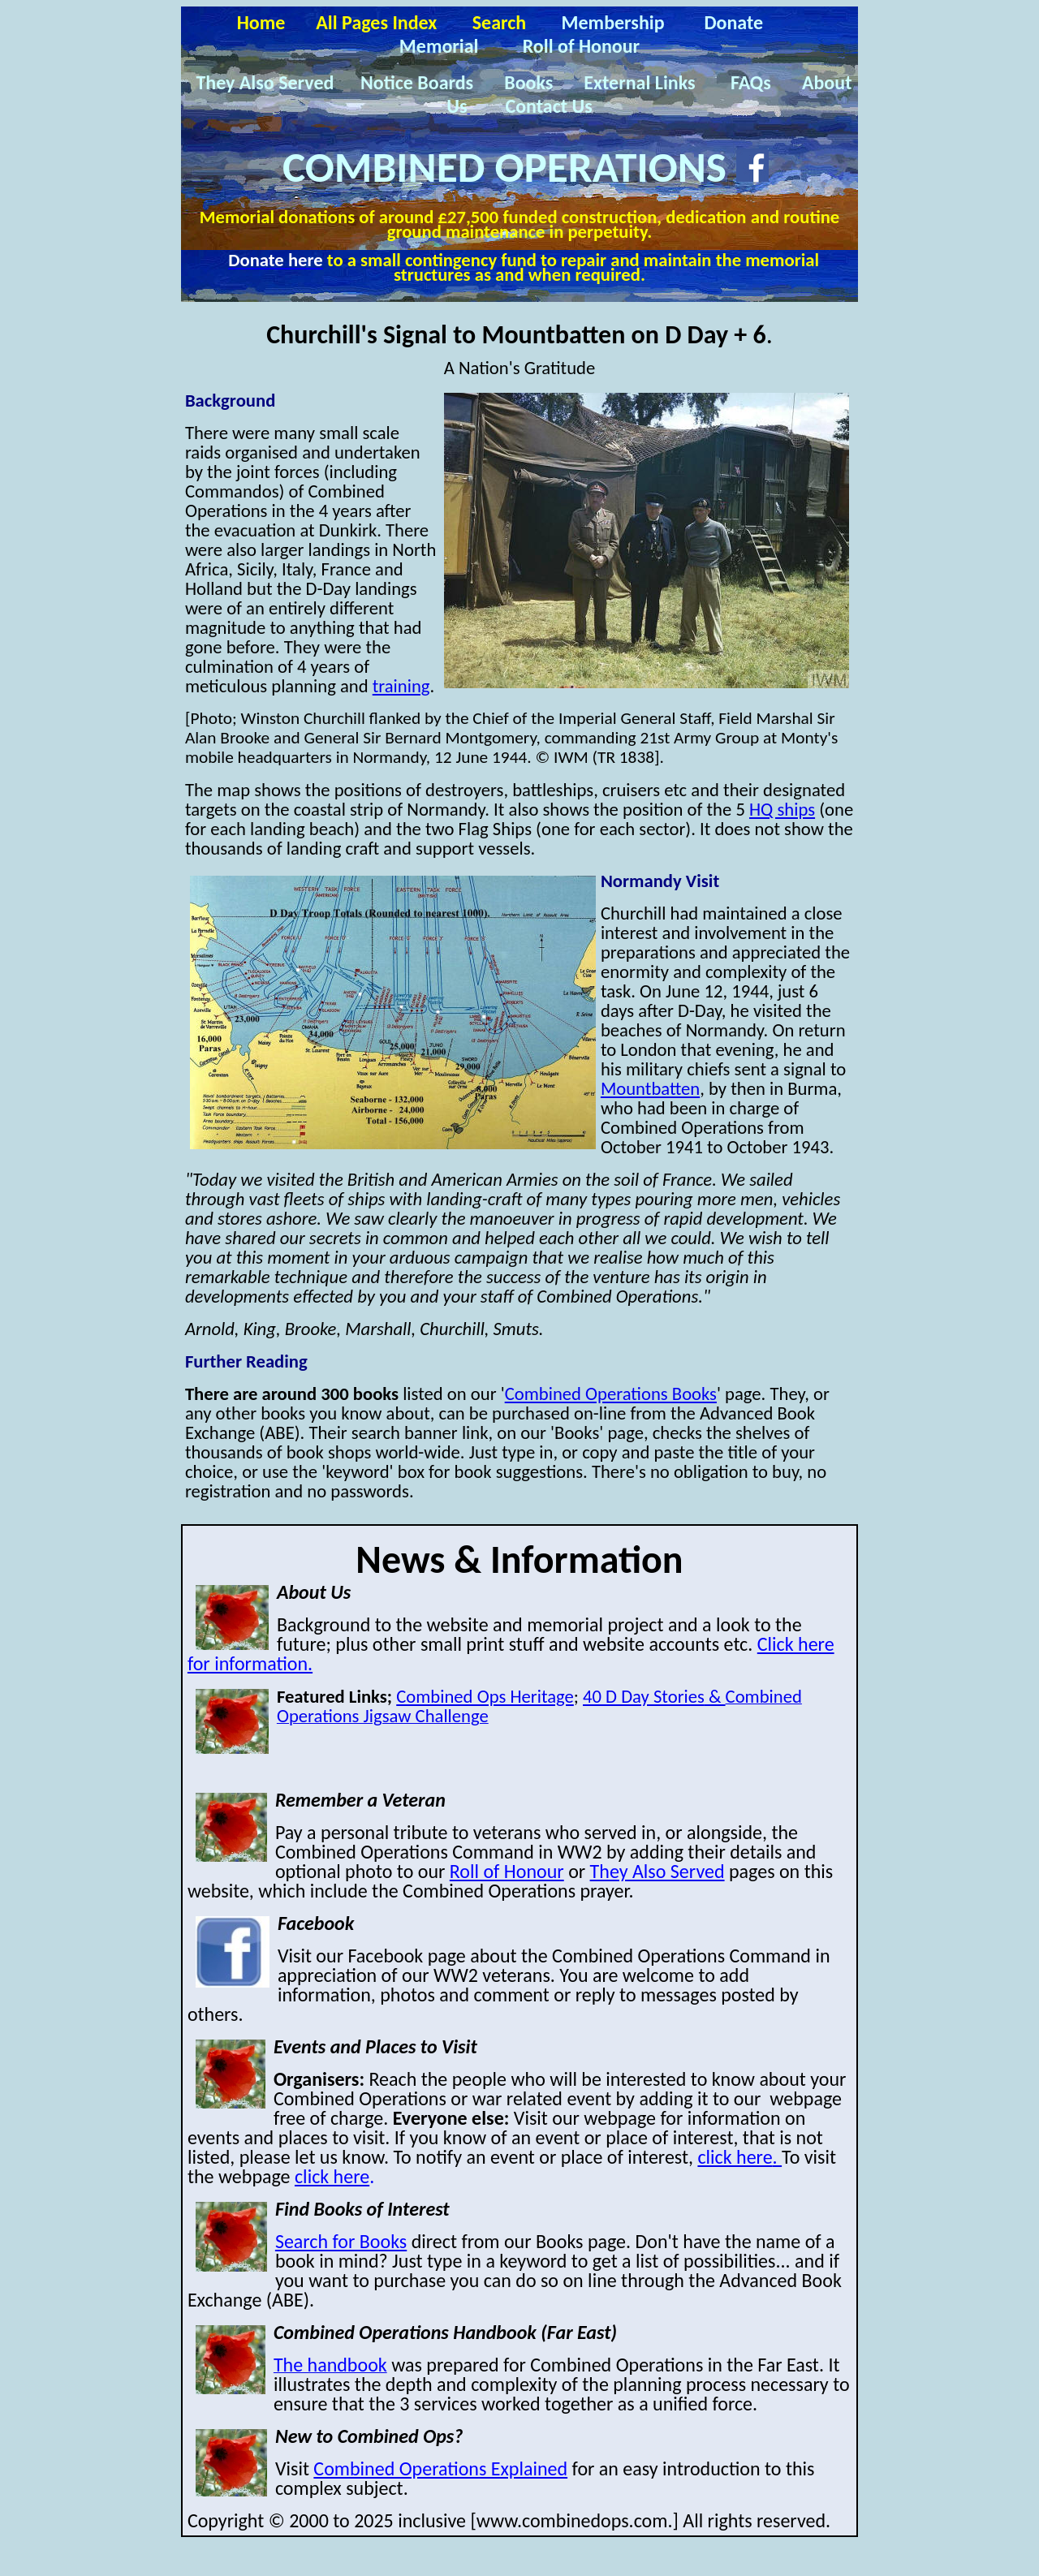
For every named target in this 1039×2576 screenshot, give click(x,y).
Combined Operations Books (611, 1393)
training (401, 685)
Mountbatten (650, 1088)
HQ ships (782, 809)
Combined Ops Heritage (485, 1696)
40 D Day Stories (654, 1696)
